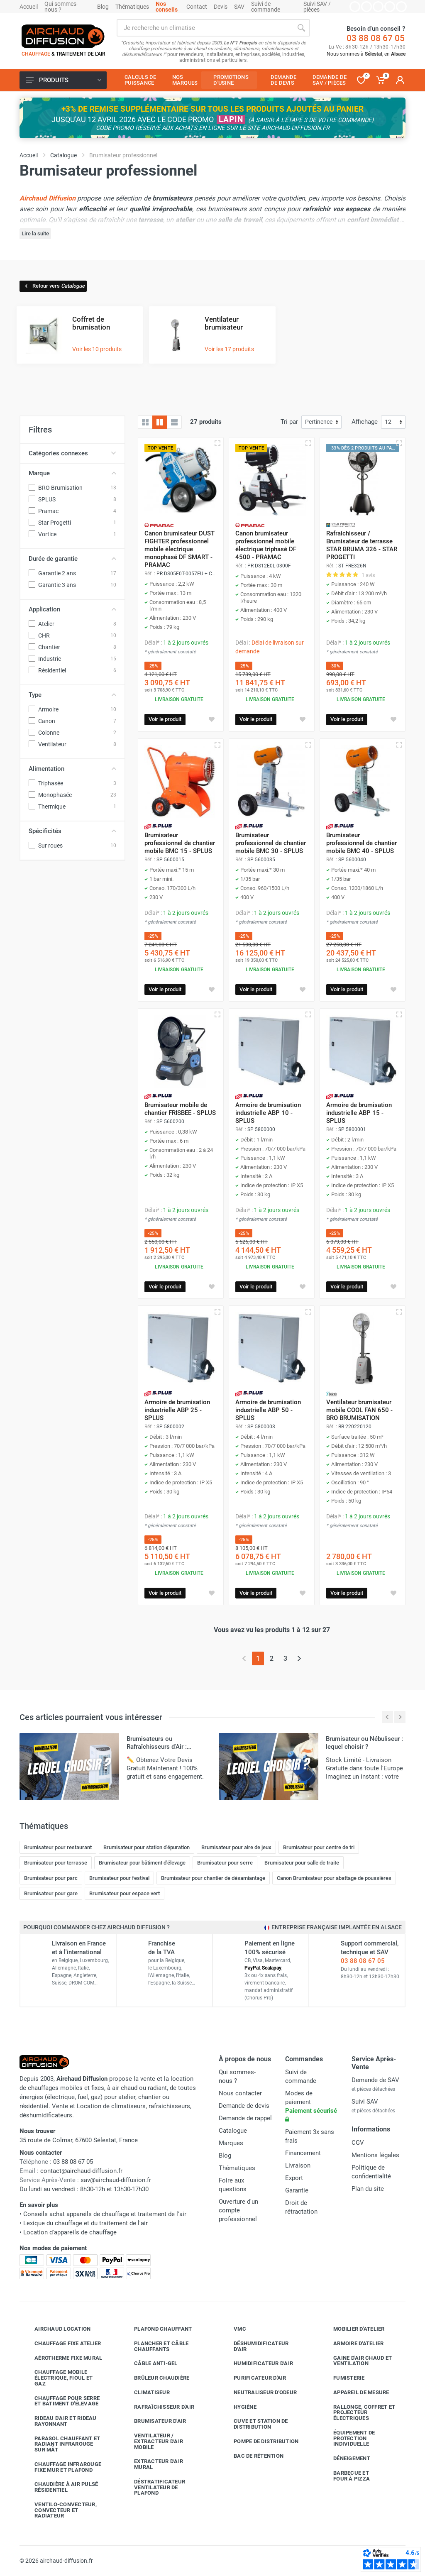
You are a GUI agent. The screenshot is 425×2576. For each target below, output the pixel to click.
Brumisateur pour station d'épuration (146, 1847)
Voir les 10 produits (97, 349)
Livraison (297, 2165)
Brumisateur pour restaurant (58, 1847)
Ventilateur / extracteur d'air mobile (152, 2441)
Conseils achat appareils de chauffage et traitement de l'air (104, 2214)
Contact (196, 7)
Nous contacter (240, 2093)
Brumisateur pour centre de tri (318, 1847)
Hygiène (238, 2406)
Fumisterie (343, 2378)
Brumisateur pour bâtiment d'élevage (142, 1863)
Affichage (365, 421)
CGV (358, 2142)
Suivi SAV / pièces (317, 6)
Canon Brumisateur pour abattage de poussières (334, 1878)
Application (72, 609)
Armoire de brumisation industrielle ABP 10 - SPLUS (268, 1112)
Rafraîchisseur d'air (158, 2406)
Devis (220, 7)
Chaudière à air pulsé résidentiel (60, 2487)
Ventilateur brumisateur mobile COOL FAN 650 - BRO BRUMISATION (359, 1410)
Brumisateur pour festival (119, 1878)
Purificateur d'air (253, 2378)
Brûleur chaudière (155, 2378)
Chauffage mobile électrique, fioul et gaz (57, 2378)
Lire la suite (35, 233)
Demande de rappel (245, 2118)
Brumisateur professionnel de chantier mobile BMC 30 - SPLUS (270, 843)
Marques (231, 2143)
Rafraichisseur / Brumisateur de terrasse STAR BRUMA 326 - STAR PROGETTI (361, 545)
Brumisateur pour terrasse (55, 1863)
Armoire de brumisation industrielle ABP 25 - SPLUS (177, 1410)
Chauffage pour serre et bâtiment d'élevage (61, 2401)
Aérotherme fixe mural (62, 2358)
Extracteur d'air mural (152, 2464)
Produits (63, 80)
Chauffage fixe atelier (61, 2343)
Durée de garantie (72, 558)
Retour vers (54, 286)
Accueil (29, 7)
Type (72, 695)
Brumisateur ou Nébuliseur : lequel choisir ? (364, 1742)
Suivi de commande (265, 6)
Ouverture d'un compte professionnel (238, 2210)
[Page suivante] (299, 1658)
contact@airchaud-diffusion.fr (81, 2171)
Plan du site (368, 2188)
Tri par (289, 421)
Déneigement (345, 2458)
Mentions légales (375, 2155)
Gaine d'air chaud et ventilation (356, 2361)
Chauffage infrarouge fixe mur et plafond (61, 2467)
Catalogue (233, 2130)
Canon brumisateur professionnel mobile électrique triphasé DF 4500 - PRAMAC (265, 545)
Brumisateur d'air (154, 2421)
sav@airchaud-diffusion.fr (116, 2180)
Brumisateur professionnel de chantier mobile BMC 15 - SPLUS (179, 843)
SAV (239, 7)
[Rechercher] (301, 28)
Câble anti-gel (150, 2363)
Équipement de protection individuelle (348, 2438)
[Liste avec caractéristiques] (174, 422)
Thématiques (132, 7)
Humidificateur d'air (257, 2363)
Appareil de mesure (355, 2392)
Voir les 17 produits (229, 349)
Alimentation (72, 768)
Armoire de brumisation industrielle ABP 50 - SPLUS (268, 1410)
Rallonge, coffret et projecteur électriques (358, 2413)
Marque (72, 473)
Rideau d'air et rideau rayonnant (59, 2421)
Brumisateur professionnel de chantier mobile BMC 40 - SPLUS (361, 843)
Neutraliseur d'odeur (259, 2392)
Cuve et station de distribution (254, 2424)
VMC (233, 2329)
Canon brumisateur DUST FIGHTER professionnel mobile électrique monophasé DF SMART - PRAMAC (179, 549)
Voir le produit (165, 719)
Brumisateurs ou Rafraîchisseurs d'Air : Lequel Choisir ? (157, 1746)
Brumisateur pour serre (225, 1863)
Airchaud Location (56, 2329)
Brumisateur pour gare (51, 1893)
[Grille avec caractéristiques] (159, 422)
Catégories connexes (72, 453)
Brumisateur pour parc (51, 1878)
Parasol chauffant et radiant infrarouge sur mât (61, 2444)
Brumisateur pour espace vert (124, 1893)
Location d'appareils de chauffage (70, 2232)
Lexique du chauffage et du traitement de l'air (85, 2223)
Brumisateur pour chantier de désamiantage (213, 1878)
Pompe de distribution (259, 2441)
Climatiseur (146, 2392)
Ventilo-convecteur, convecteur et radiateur (59, 2510)
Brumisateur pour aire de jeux (236, 1847)
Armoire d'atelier (352, 2343)
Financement (303, 2153)
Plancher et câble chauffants (155, 2346)
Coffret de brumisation (91, 323)
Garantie (296, 2190)
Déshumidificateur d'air (254, 2346)
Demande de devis (244, 2105)
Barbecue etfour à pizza (345, 2476)
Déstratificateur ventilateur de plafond (153, 2487)
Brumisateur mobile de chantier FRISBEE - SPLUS (180, 1109)
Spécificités (72, 831)
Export (294, 2178)
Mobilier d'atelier (353, 2329)
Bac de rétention (252, 2455)
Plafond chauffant (157, 2329)
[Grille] (145, 422)
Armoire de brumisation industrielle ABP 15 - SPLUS (359, 1112)
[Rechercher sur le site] (205, 28)
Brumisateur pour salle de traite (301, 1863)
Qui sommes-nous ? (61, 6)
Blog (103, 7)
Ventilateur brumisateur (224, 323)
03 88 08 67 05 (376, 38)
